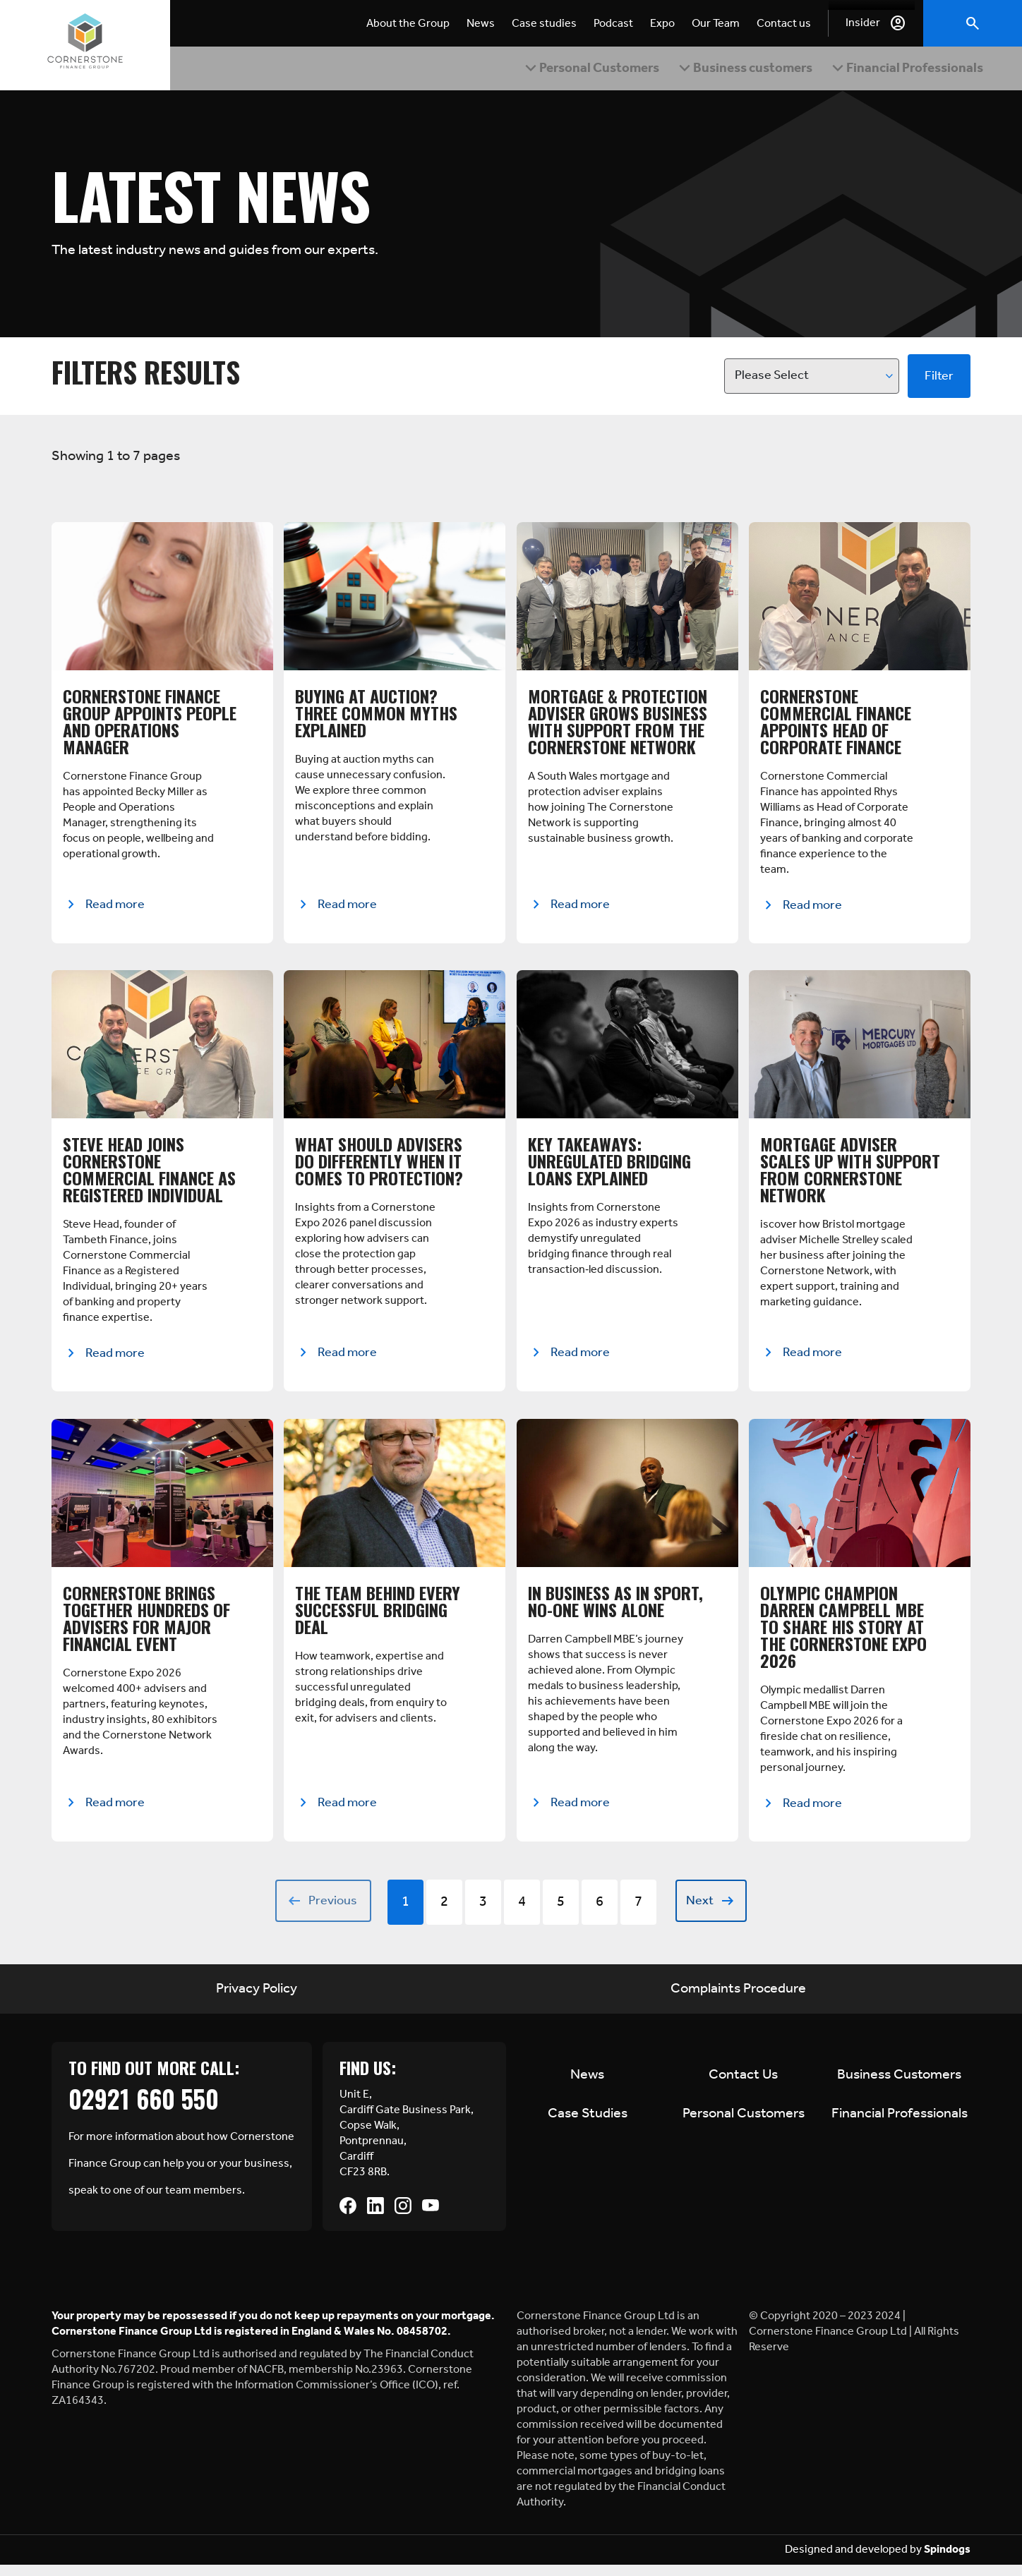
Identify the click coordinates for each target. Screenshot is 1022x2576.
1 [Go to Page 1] (405, 1913)
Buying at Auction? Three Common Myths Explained (376, 719)
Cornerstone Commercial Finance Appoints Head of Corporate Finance (835, 727)
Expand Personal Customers (592, 71)
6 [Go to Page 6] (599, 1913)
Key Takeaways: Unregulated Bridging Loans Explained (609, 1168)
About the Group (408, 24)
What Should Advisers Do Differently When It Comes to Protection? (379, 1168)
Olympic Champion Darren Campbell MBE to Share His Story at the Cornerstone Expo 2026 (843, 1635)
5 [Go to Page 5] (561, 1913)
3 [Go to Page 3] (483, 1913)
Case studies (544, 24)
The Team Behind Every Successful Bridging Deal (377, 1618)
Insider (863, 23)
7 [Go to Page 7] (638, 1913)
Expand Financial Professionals (862, 71)
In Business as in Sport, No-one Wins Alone (615, 1610)
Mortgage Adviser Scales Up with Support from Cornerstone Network (850, 1177)
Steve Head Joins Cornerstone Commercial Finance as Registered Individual (149, 1177)
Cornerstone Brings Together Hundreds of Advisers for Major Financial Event (146, 1627)
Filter (939, 382)
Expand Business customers (727, 71)
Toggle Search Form (972, 23)
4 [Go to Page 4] (522, 1913)
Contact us (784, 24)
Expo (662, 24)
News (481, 24)
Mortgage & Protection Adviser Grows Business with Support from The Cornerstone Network (617, 727)
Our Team (716, 24)
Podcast (613, 24)
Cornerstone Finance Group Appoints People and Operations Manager (149, 727)
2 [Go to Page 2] (444, 1913)
